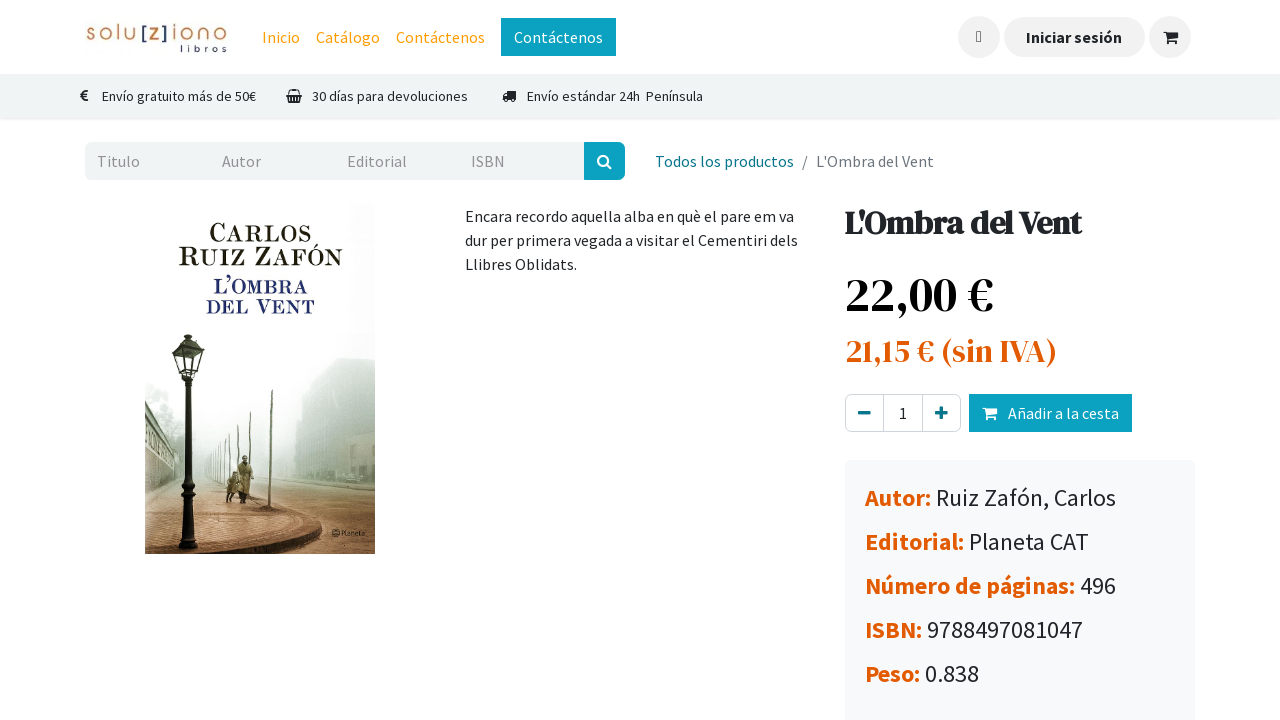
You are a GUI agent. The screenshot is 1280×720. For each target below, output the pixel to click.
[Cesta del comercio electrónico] (1170, 37)
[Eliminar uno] (864, 413)
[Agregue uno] (941, 413)
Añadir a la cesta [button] (1050, 413)
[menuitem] (281, 37)
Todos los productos (724, 161)
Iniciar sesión (1074, 37)
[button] (979, 37)
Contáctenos (558, 37)
